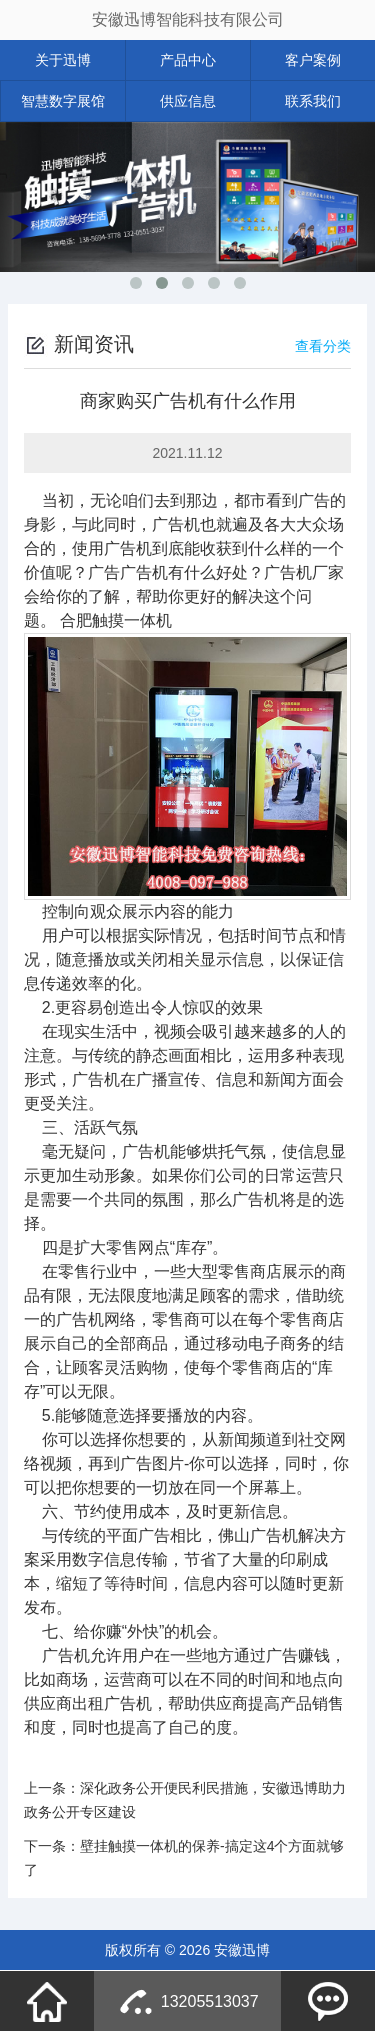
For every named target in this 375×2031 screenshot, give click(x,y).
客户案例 (313, 60)
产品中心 (188, 60)
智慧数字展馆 (63, 101)
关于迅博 (63, 60)
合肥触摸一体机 (116, 620)
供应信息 (188, 101)
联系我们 (313, 101)
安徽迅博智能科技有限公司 (188, 19)
